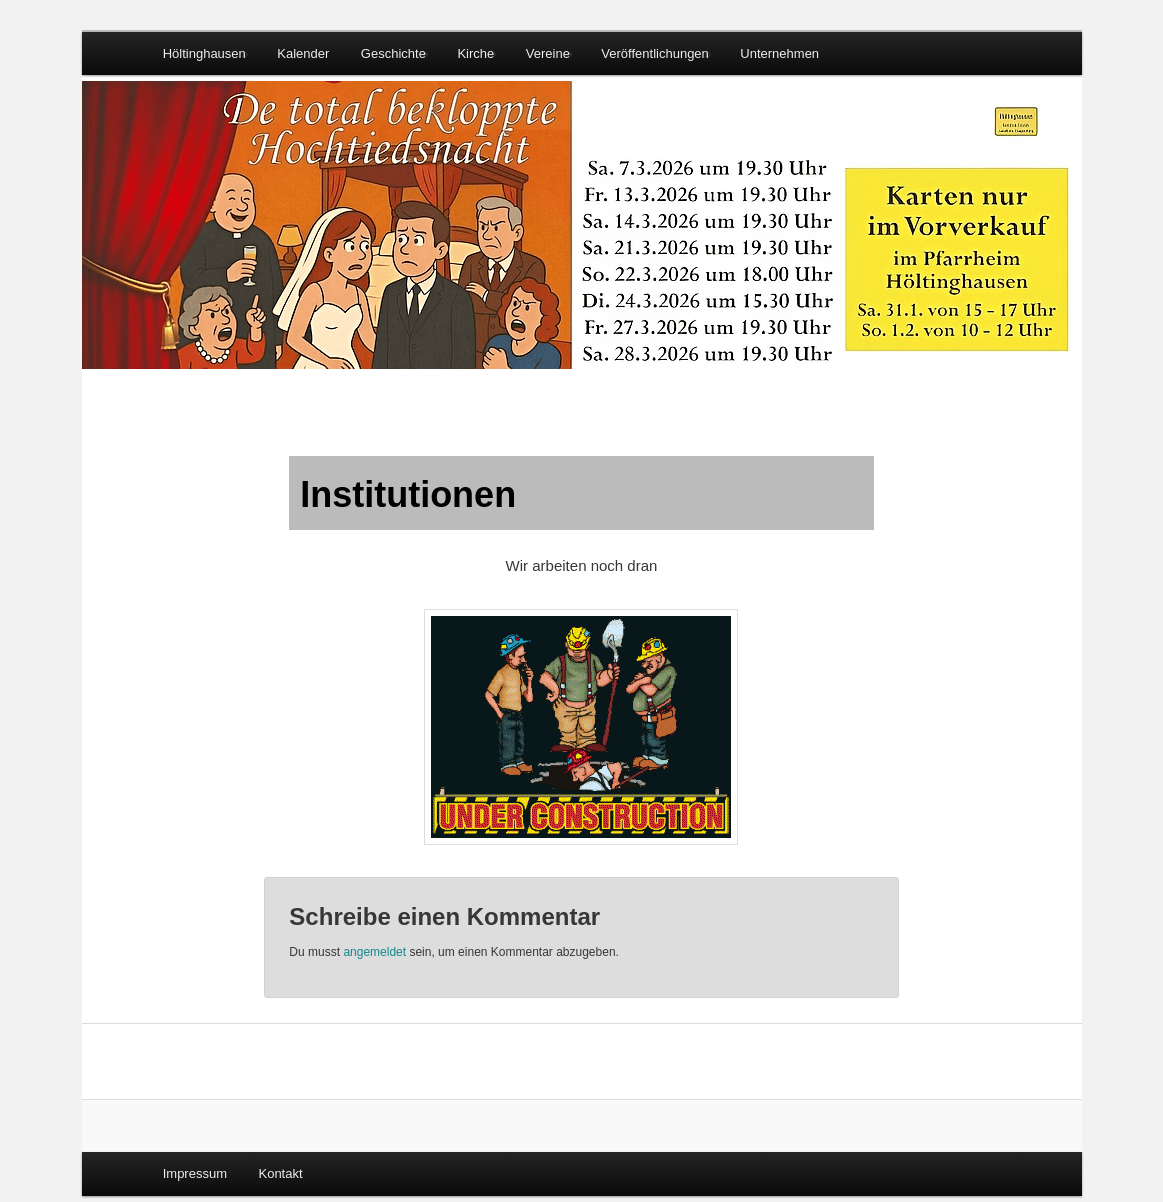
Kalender (303, 53)
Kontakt (280, 1173)
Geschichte (393, 53)
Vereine (548, 53)
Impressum (195, 1173)
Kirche (475, 53)
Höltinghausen (204, 53)
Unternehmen (779, 53)
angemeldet (374, 952)
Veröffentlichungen (654, 53)
